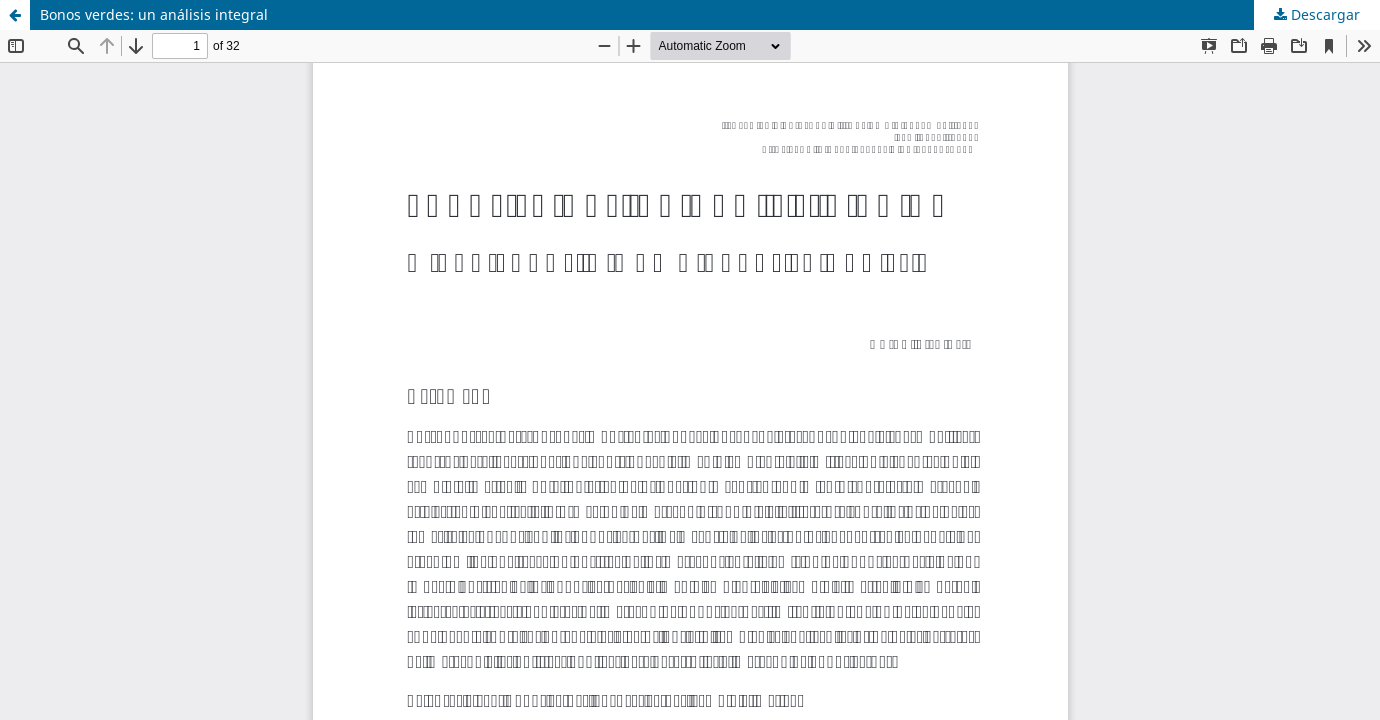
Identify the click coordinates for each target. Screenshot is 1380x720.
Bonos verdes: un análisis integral (154, 14)
